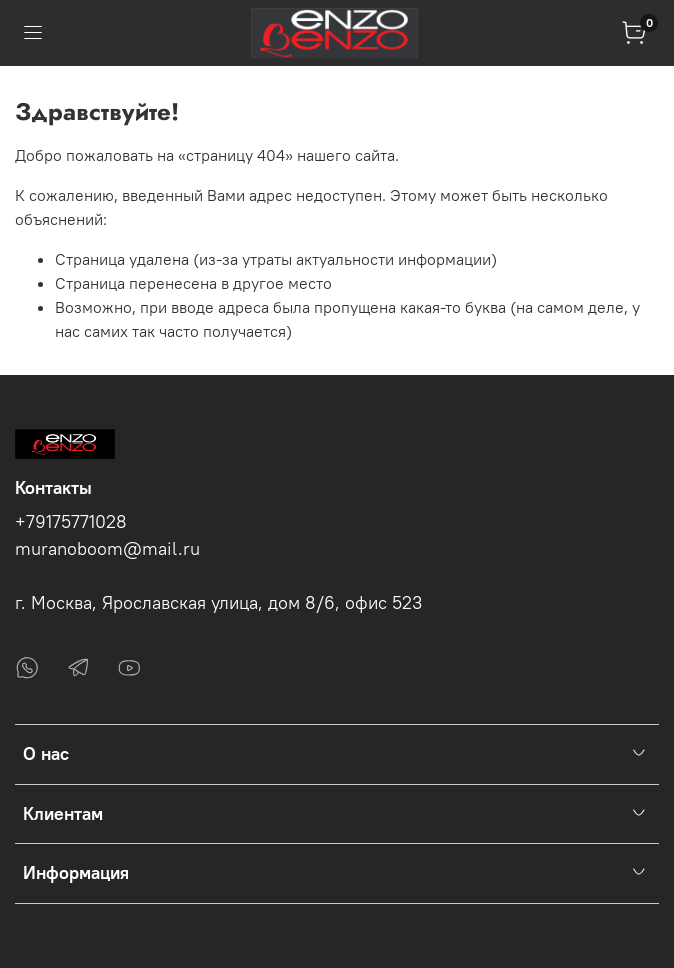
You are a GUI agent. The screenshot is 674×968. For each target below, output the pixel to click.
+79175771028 (71, 522)
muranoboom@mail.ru (107, 549)
